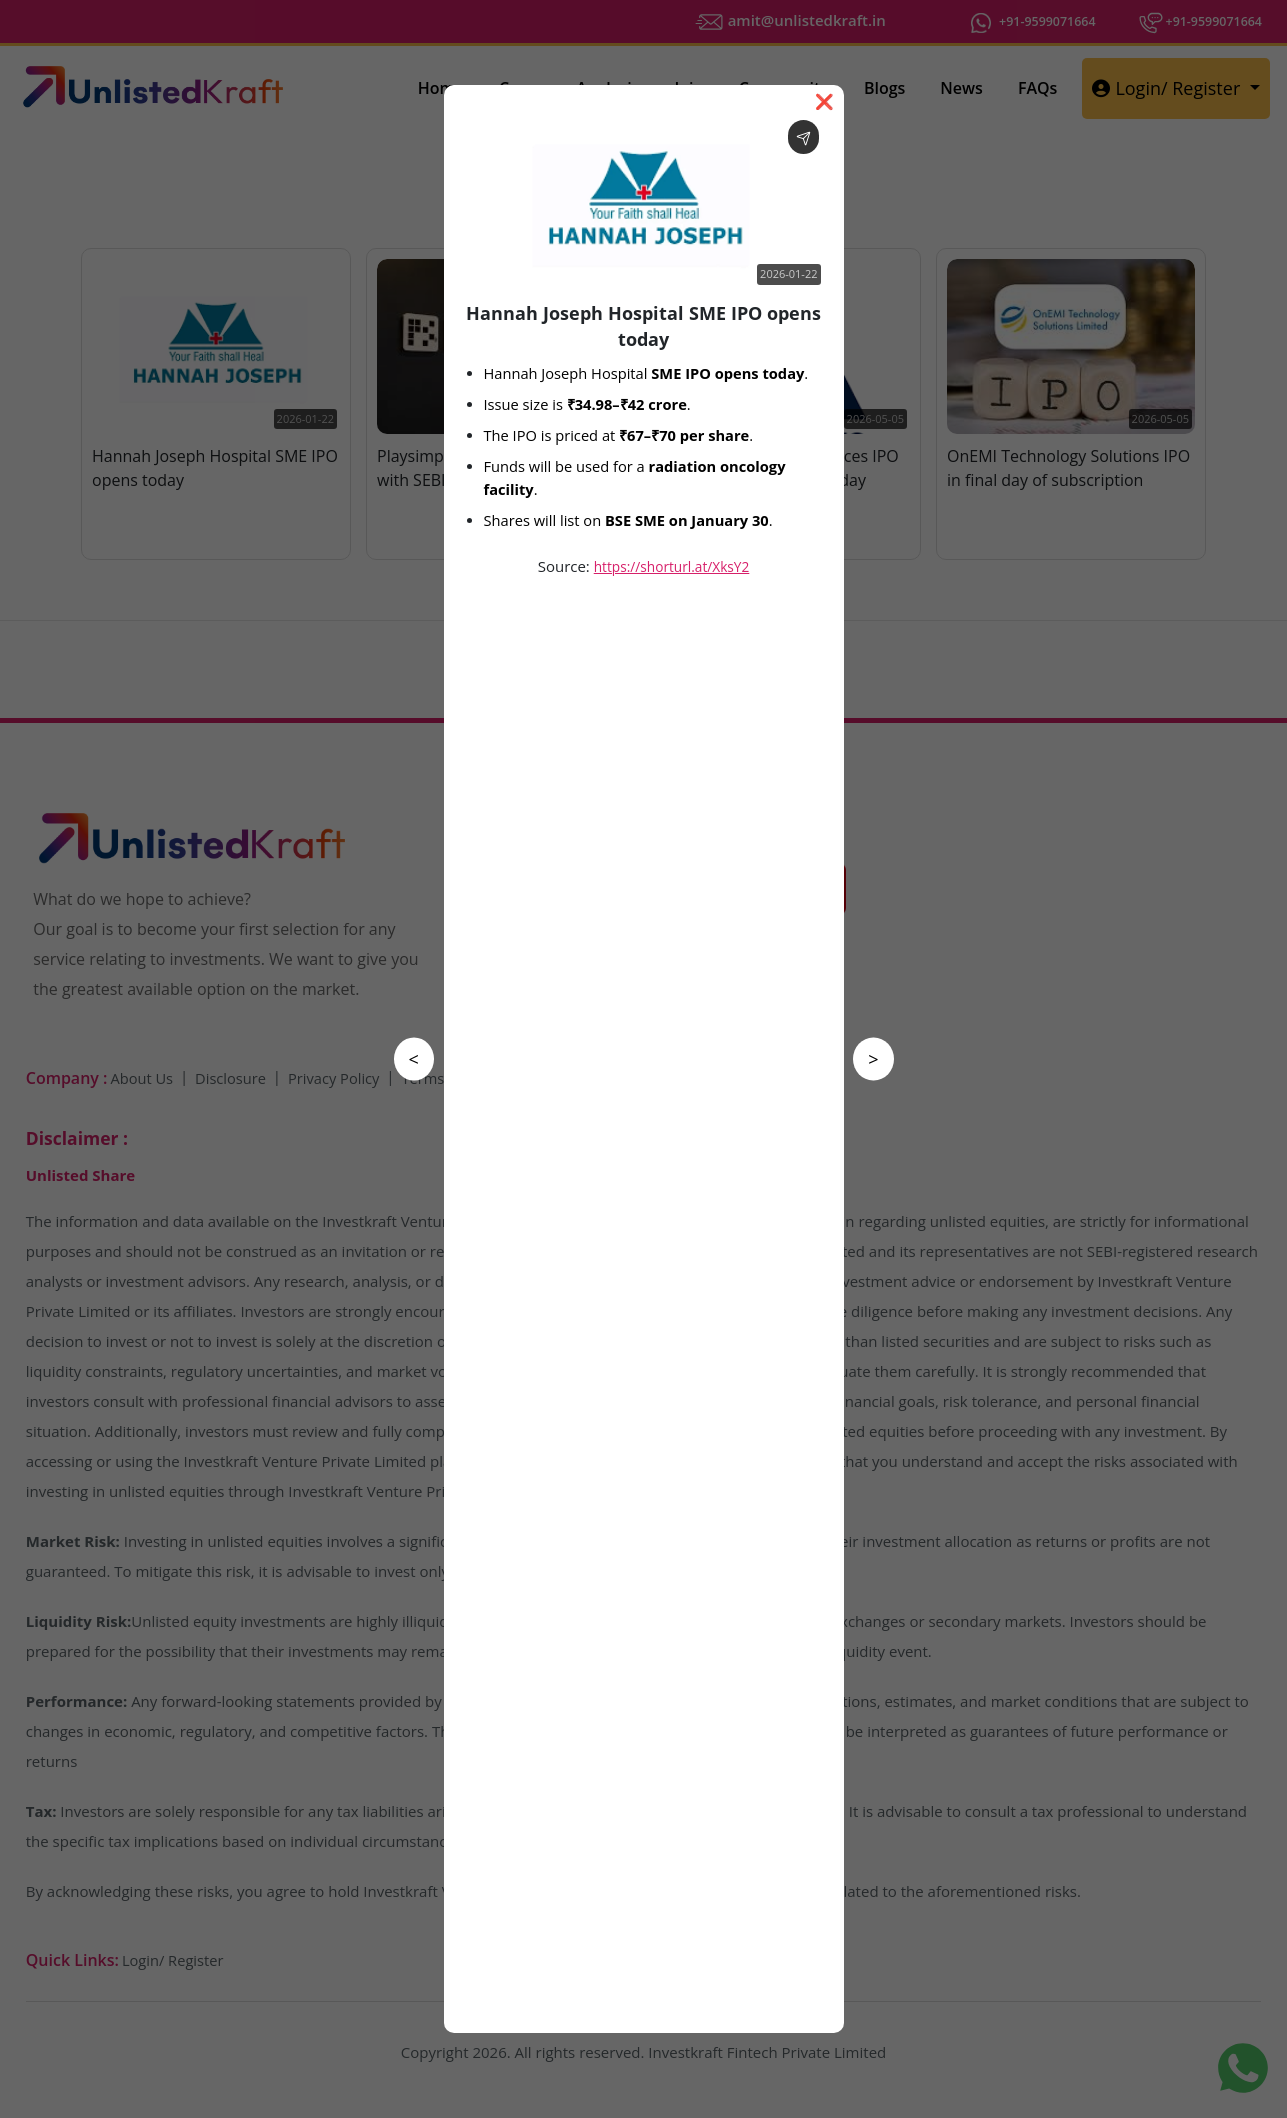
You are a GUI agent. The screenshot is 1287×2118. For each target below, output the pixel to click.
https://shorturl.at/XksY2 (672, 566)
